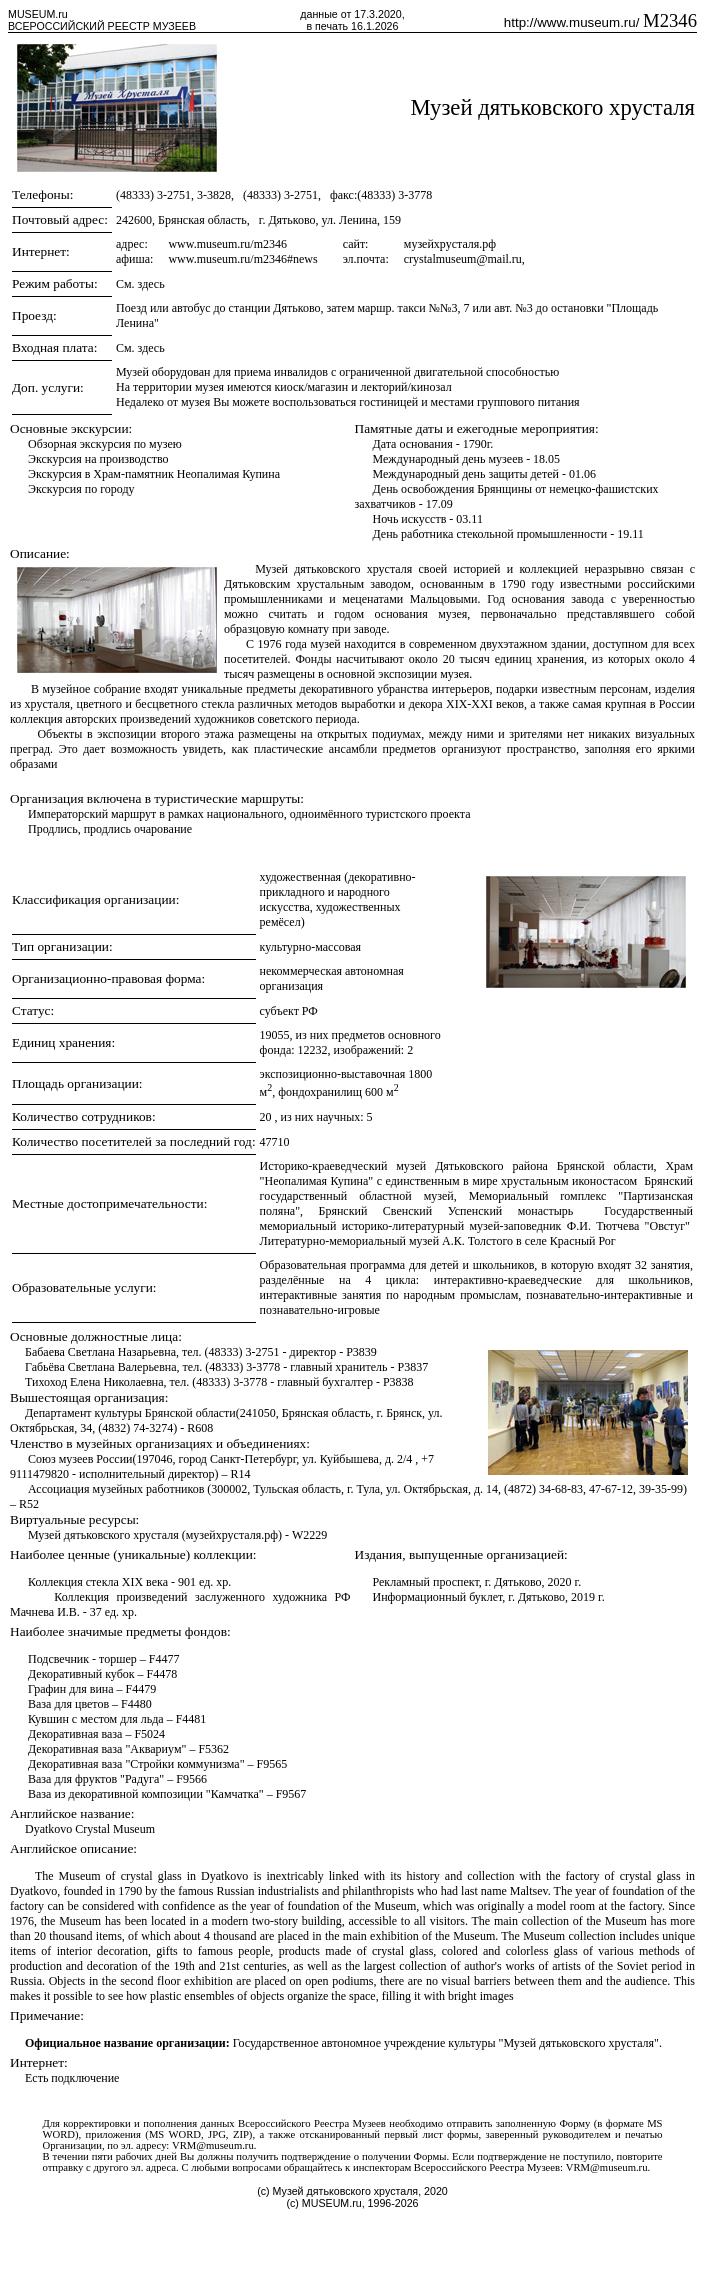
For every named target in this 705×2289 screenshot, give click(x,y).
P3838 (398, 1382)
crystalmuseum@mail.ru (463, 259)
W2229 (309, 1535)
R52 (29, 1504)
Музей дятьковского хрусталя (553, 107)
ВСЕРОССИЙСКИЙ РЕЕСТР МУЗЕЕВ (102, 26)
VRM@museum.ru (213, 2145)
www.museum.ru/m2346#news (242, 259)
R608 (200, 1428)
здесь (151, 284)
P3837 (413, 1367)
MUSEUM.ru (38, 14)
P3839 (361, 1352)
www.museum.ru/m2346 (227, 244)
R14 (241, 1474)
